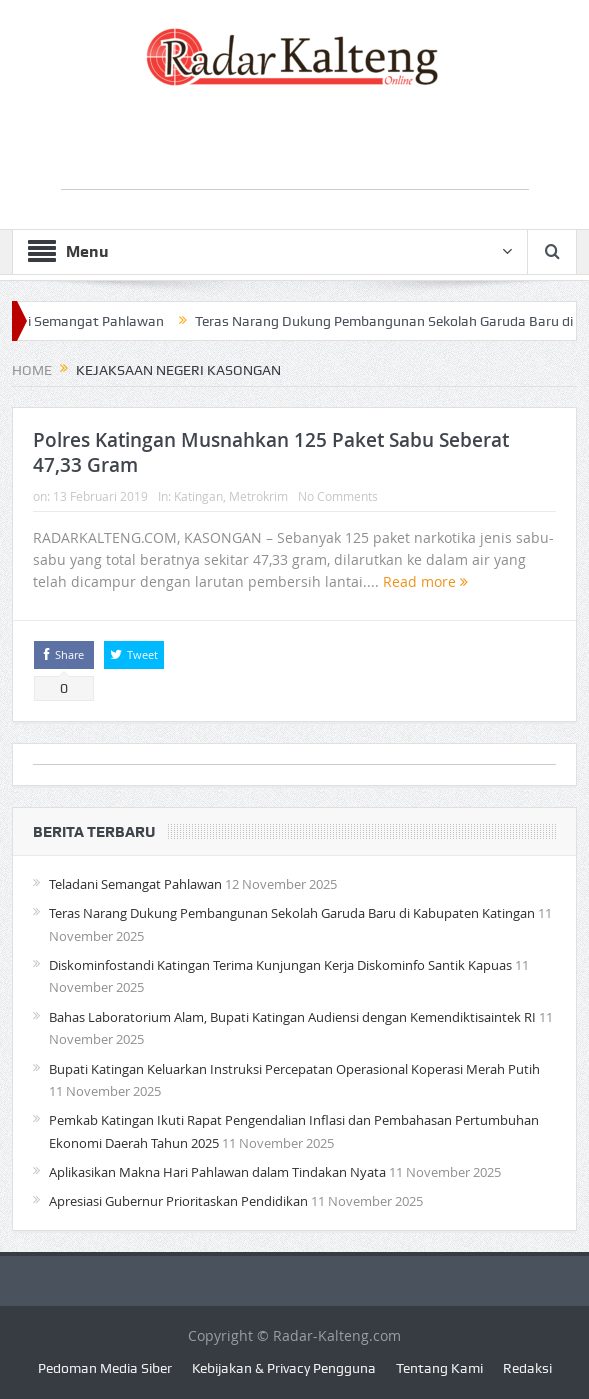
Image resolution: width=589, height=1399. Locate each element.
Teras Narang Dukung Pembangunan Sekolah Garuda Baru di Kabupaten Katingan (292, 913)
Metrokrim (258, 496)
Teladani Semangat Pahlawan (135, 884)
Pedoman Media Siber (105, 1368)
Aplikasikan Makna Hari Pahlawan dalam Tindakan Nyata (217, 1172)
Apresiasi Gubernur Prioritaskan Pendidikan (178, 1201)
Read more (425, 581)
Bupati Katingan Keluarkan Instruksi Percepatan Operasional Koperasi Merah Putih (294, 1069)
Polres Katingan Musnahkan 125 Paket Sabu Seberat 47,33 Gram (271, 452)
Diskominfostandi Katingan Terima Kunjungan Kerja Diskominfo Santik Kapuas (280, 965)
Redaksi (527, 1368)
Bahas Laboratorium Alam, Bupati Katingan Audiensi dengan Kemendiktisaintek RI (292, 1017)
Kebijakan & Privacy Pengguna (284, 1368)
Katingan (198, 496)
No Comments (338, 496)
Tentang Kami (439, 1368)
